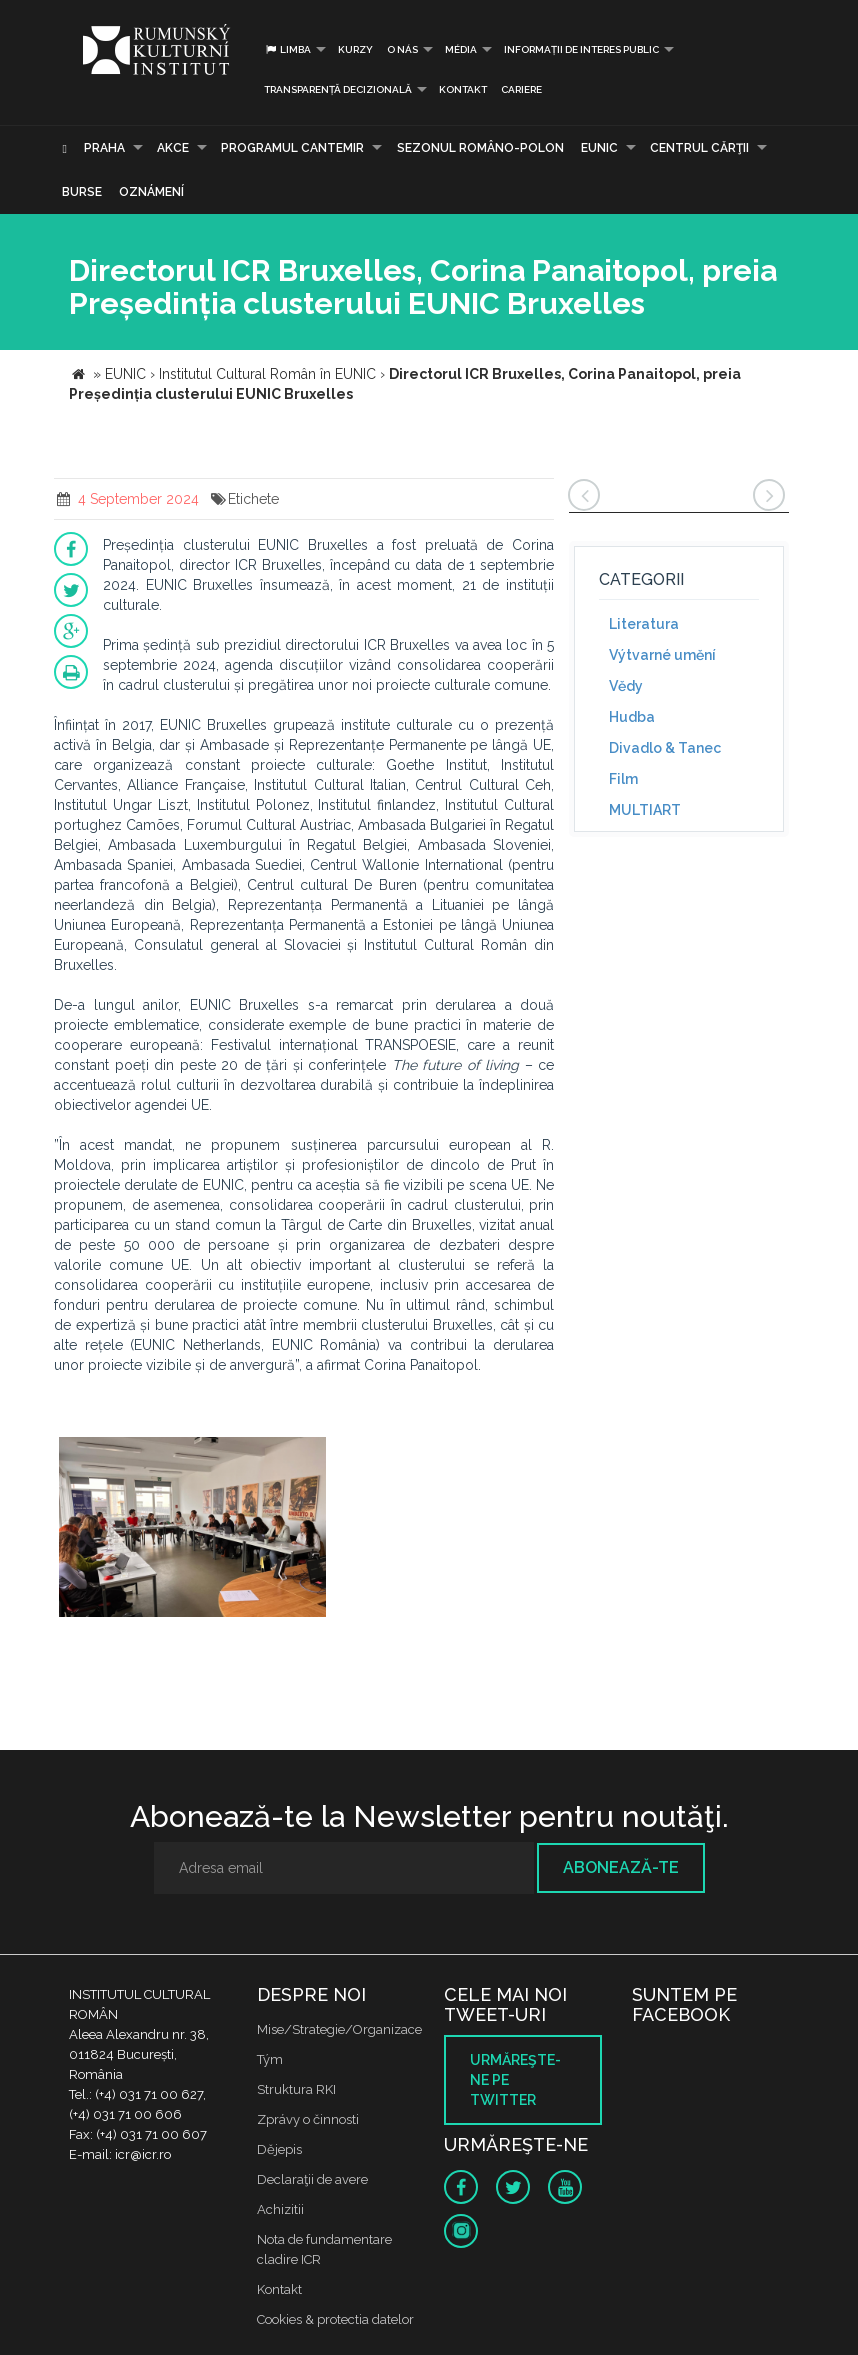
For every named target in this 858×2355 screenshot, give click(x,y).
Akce (173, 148)
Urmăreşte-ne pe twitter (515, 2080)
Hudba (632, 717)
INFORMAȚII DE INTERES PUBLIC (581, 49)
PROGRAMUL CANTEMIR (292, 148)
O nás (402, 49)
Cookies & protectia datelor (335, 2319)
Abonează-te (621, 1867)
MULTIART (645, 810)
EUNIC (599, 148)
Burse (82, 192)
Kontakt (463, 89)
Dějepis (279, 2149)
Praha (104, 148)
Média (461, 49)
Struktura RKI (296, 2089)
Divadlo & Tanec (665, 748)
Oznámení (151, 192)
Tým (270, 2059)
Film (623, 779)
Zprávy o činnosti (308, 2119)
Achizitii (280, 2209)
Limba (287, 49)
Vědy (626, 686)
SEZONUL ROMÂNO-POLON (480, 148)
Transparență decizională (338, 89)
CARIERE (521, 89)
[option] (192, 1529)
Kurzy (355, 49)
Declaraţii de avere (312, 2179)
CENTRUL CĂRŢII (699, 148)
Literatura (644, 624)
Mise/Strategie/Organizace (339, 2029)
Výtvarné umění (662, 655)
